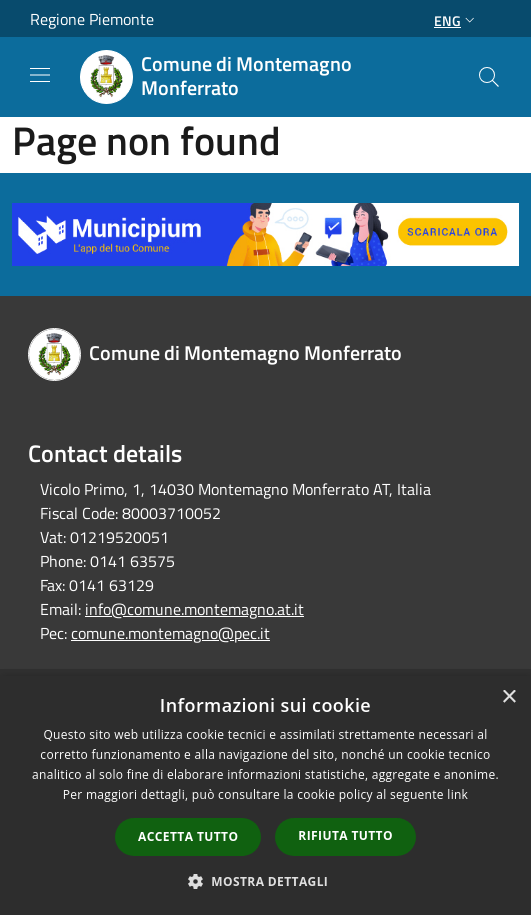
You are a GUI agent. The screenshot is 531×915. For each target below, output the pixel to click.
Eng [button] (456, 20)
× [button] (508, 697)
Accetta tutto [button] (188, 836)
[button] (266, 881)
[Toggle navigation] (40, 75)
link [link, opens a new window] (457, 794)
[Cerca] (489, 77)
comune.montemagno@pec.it (170, 633)
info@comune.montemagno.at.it (194, 609)
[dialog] (265, 795)
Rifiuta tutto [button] (345, 835)
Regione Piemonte (92, 19)
